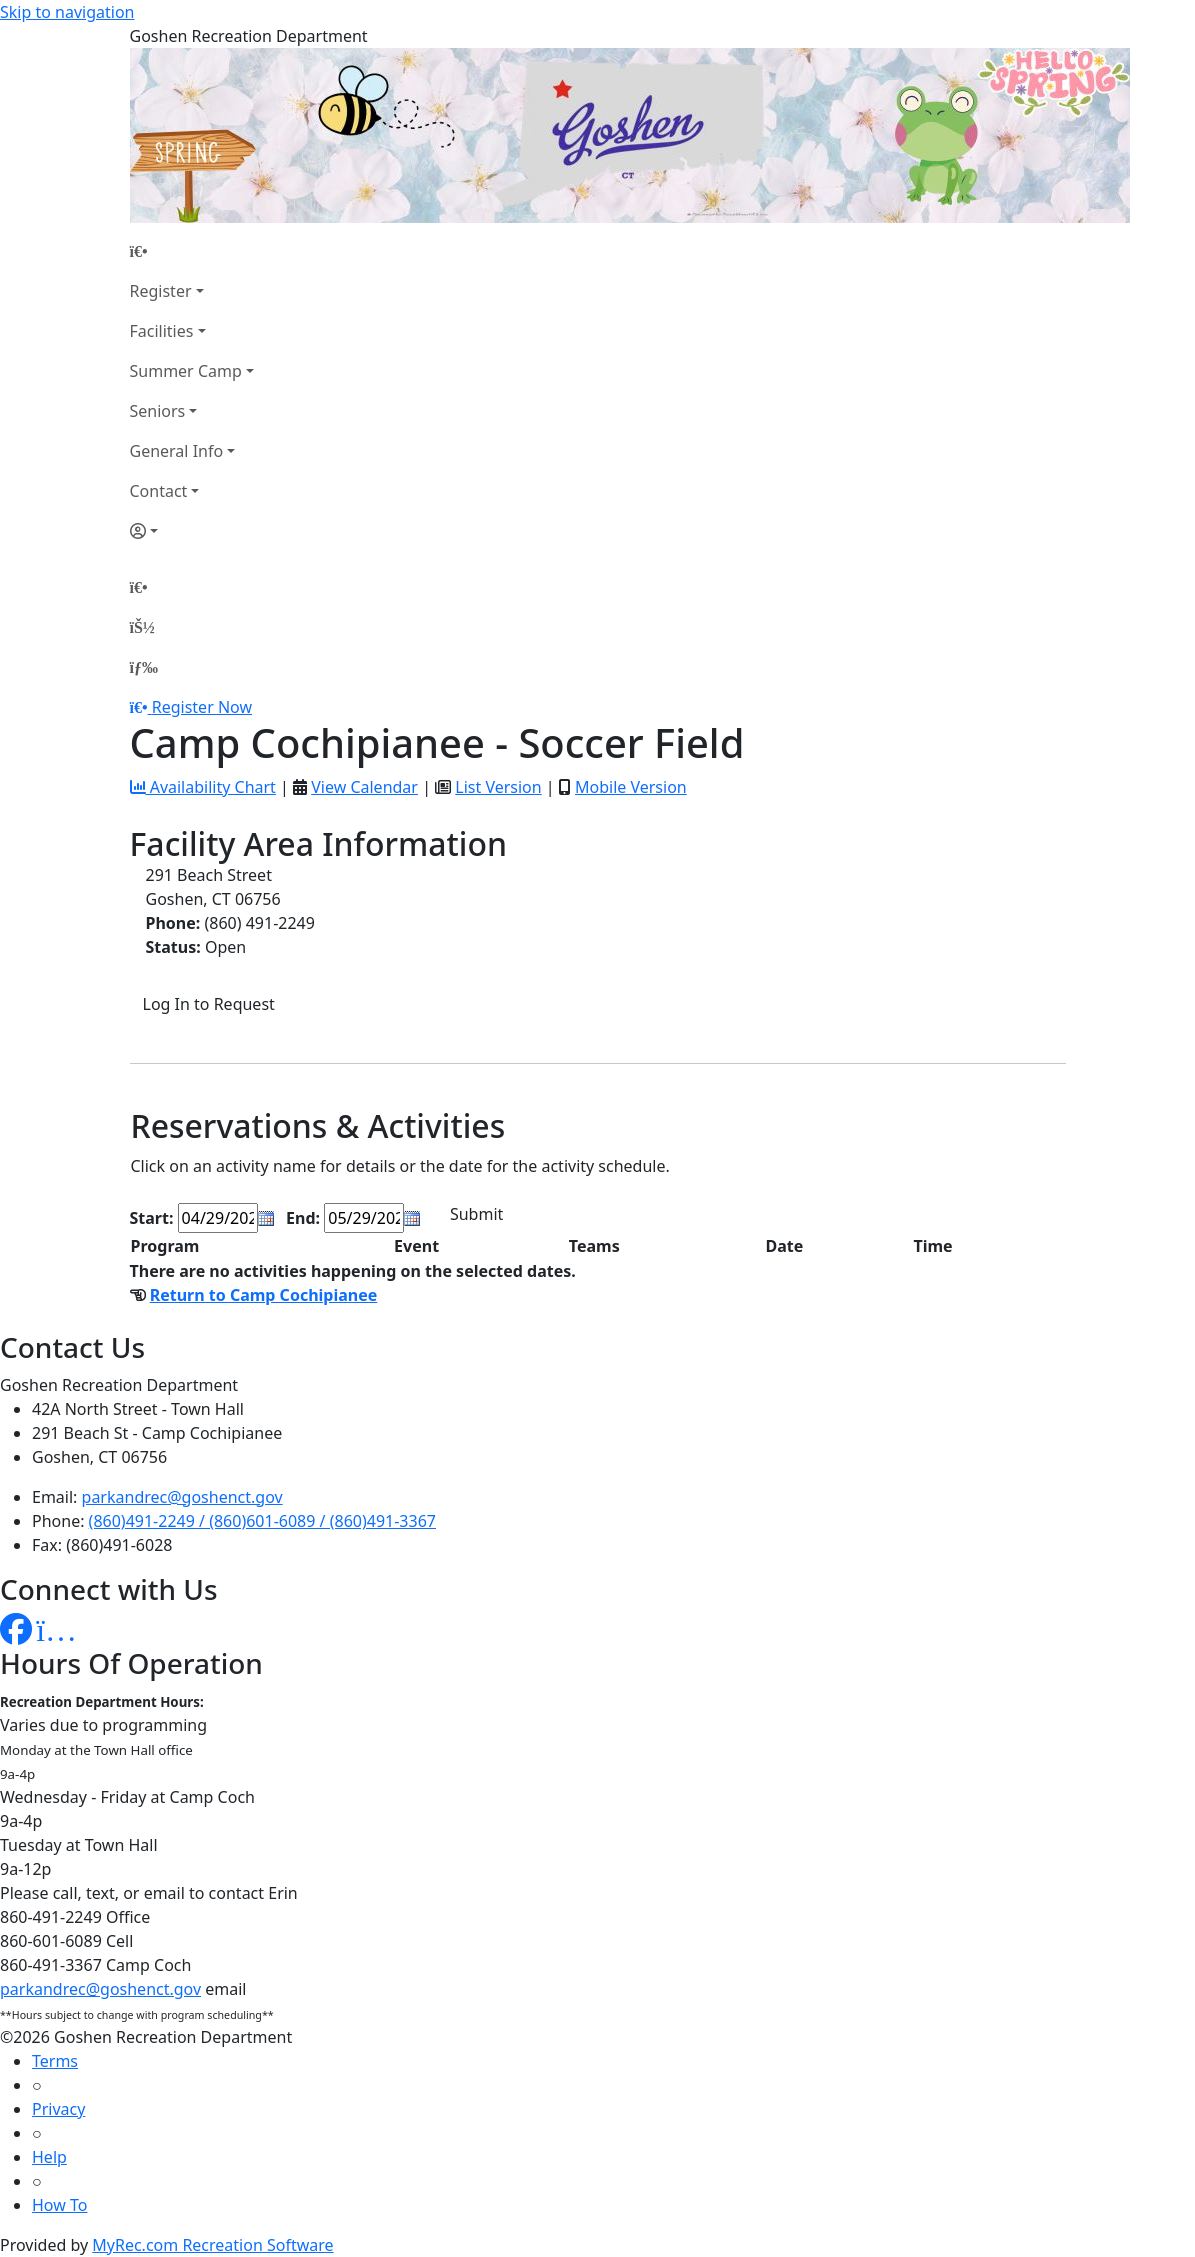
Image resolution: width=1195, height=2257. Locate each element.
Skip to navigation (67, 12)
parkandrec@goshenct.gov (182, 1497)
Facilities (162, 331)
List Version (498, 787)
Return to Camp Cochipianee (264, 1295)
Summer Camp (186, 371)
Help (49, 2157)
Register (161, 291)
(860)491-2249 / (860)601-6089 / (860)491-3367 (262, 1521)
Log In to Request (209, 1004)
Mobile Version (631, 787)
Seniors (158, 411)
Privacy (58, 2109)
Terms (55, 2061)
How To (59, 2205)
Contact (159, 491)
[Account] (192, 531)
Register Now (202, 707)
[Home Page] (192, 251)
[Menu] (144, 667)
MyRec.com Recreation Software (212, 2245)
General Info (177, 451)
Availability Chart (203, 787)
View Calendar (364, 787)
